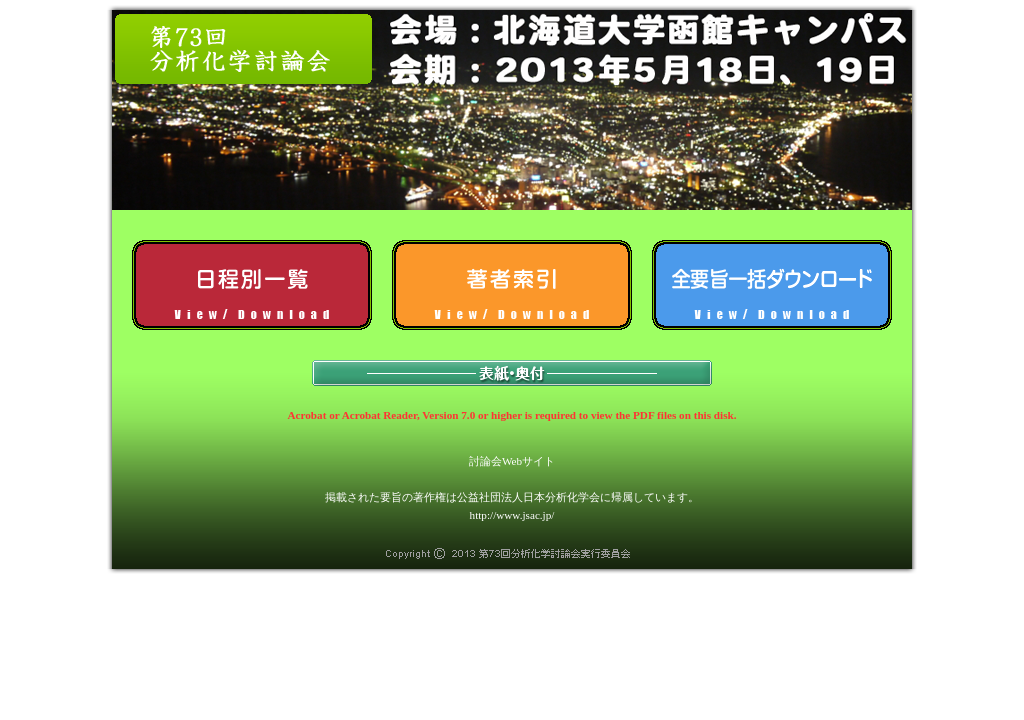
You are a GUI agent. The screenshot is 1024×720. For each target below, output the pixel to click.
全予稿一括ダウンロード (772, 285)
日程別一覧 (252, 285)
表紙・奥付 (512, 373)
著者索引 (512, 285)
